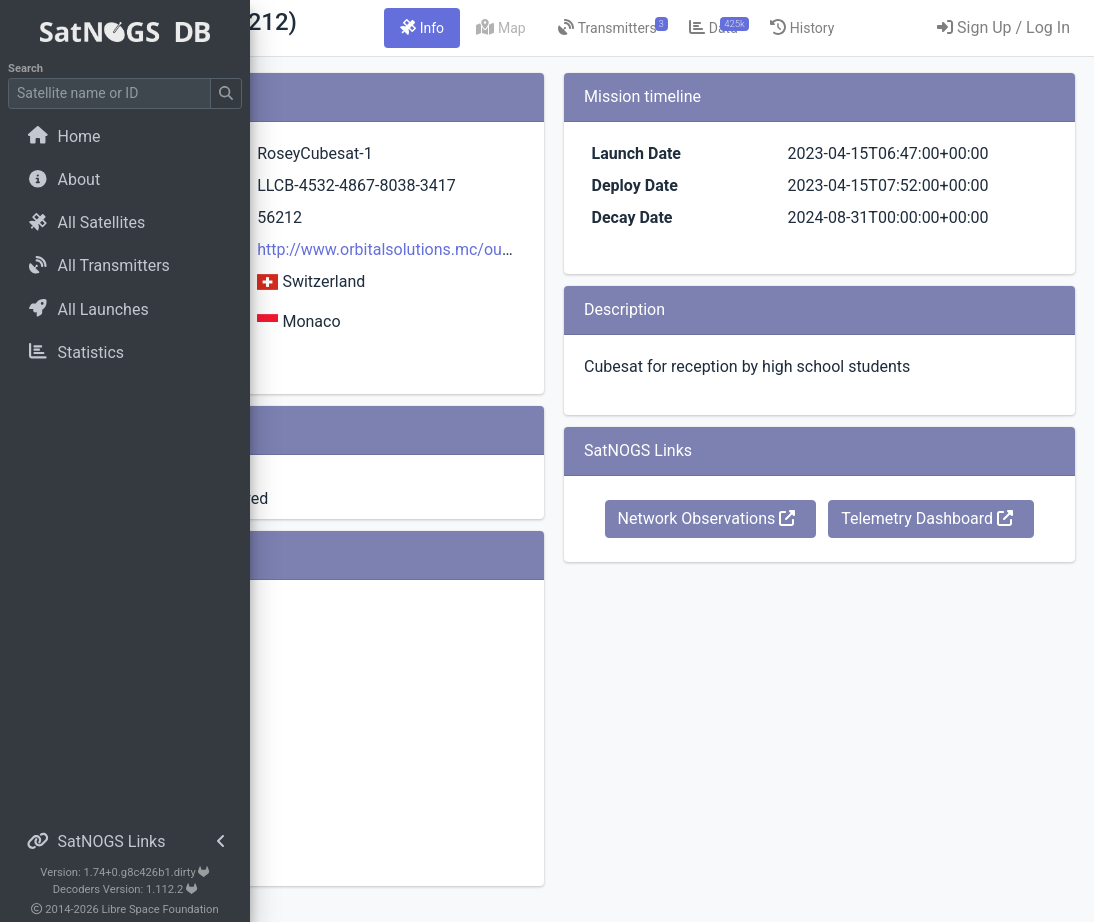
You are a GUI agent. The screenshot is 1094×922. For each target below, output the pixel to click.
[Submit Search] (226, 93)
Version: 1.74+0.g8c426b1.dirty (124, 872)
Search (25, 68)
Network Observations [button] (876, 590)
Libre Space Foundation (160, 909)
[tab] (595, 28)
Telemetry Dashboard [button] (876, 636)
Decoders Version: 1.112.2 (125, 889)
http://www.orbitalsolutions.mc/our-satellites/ (613, 273)
